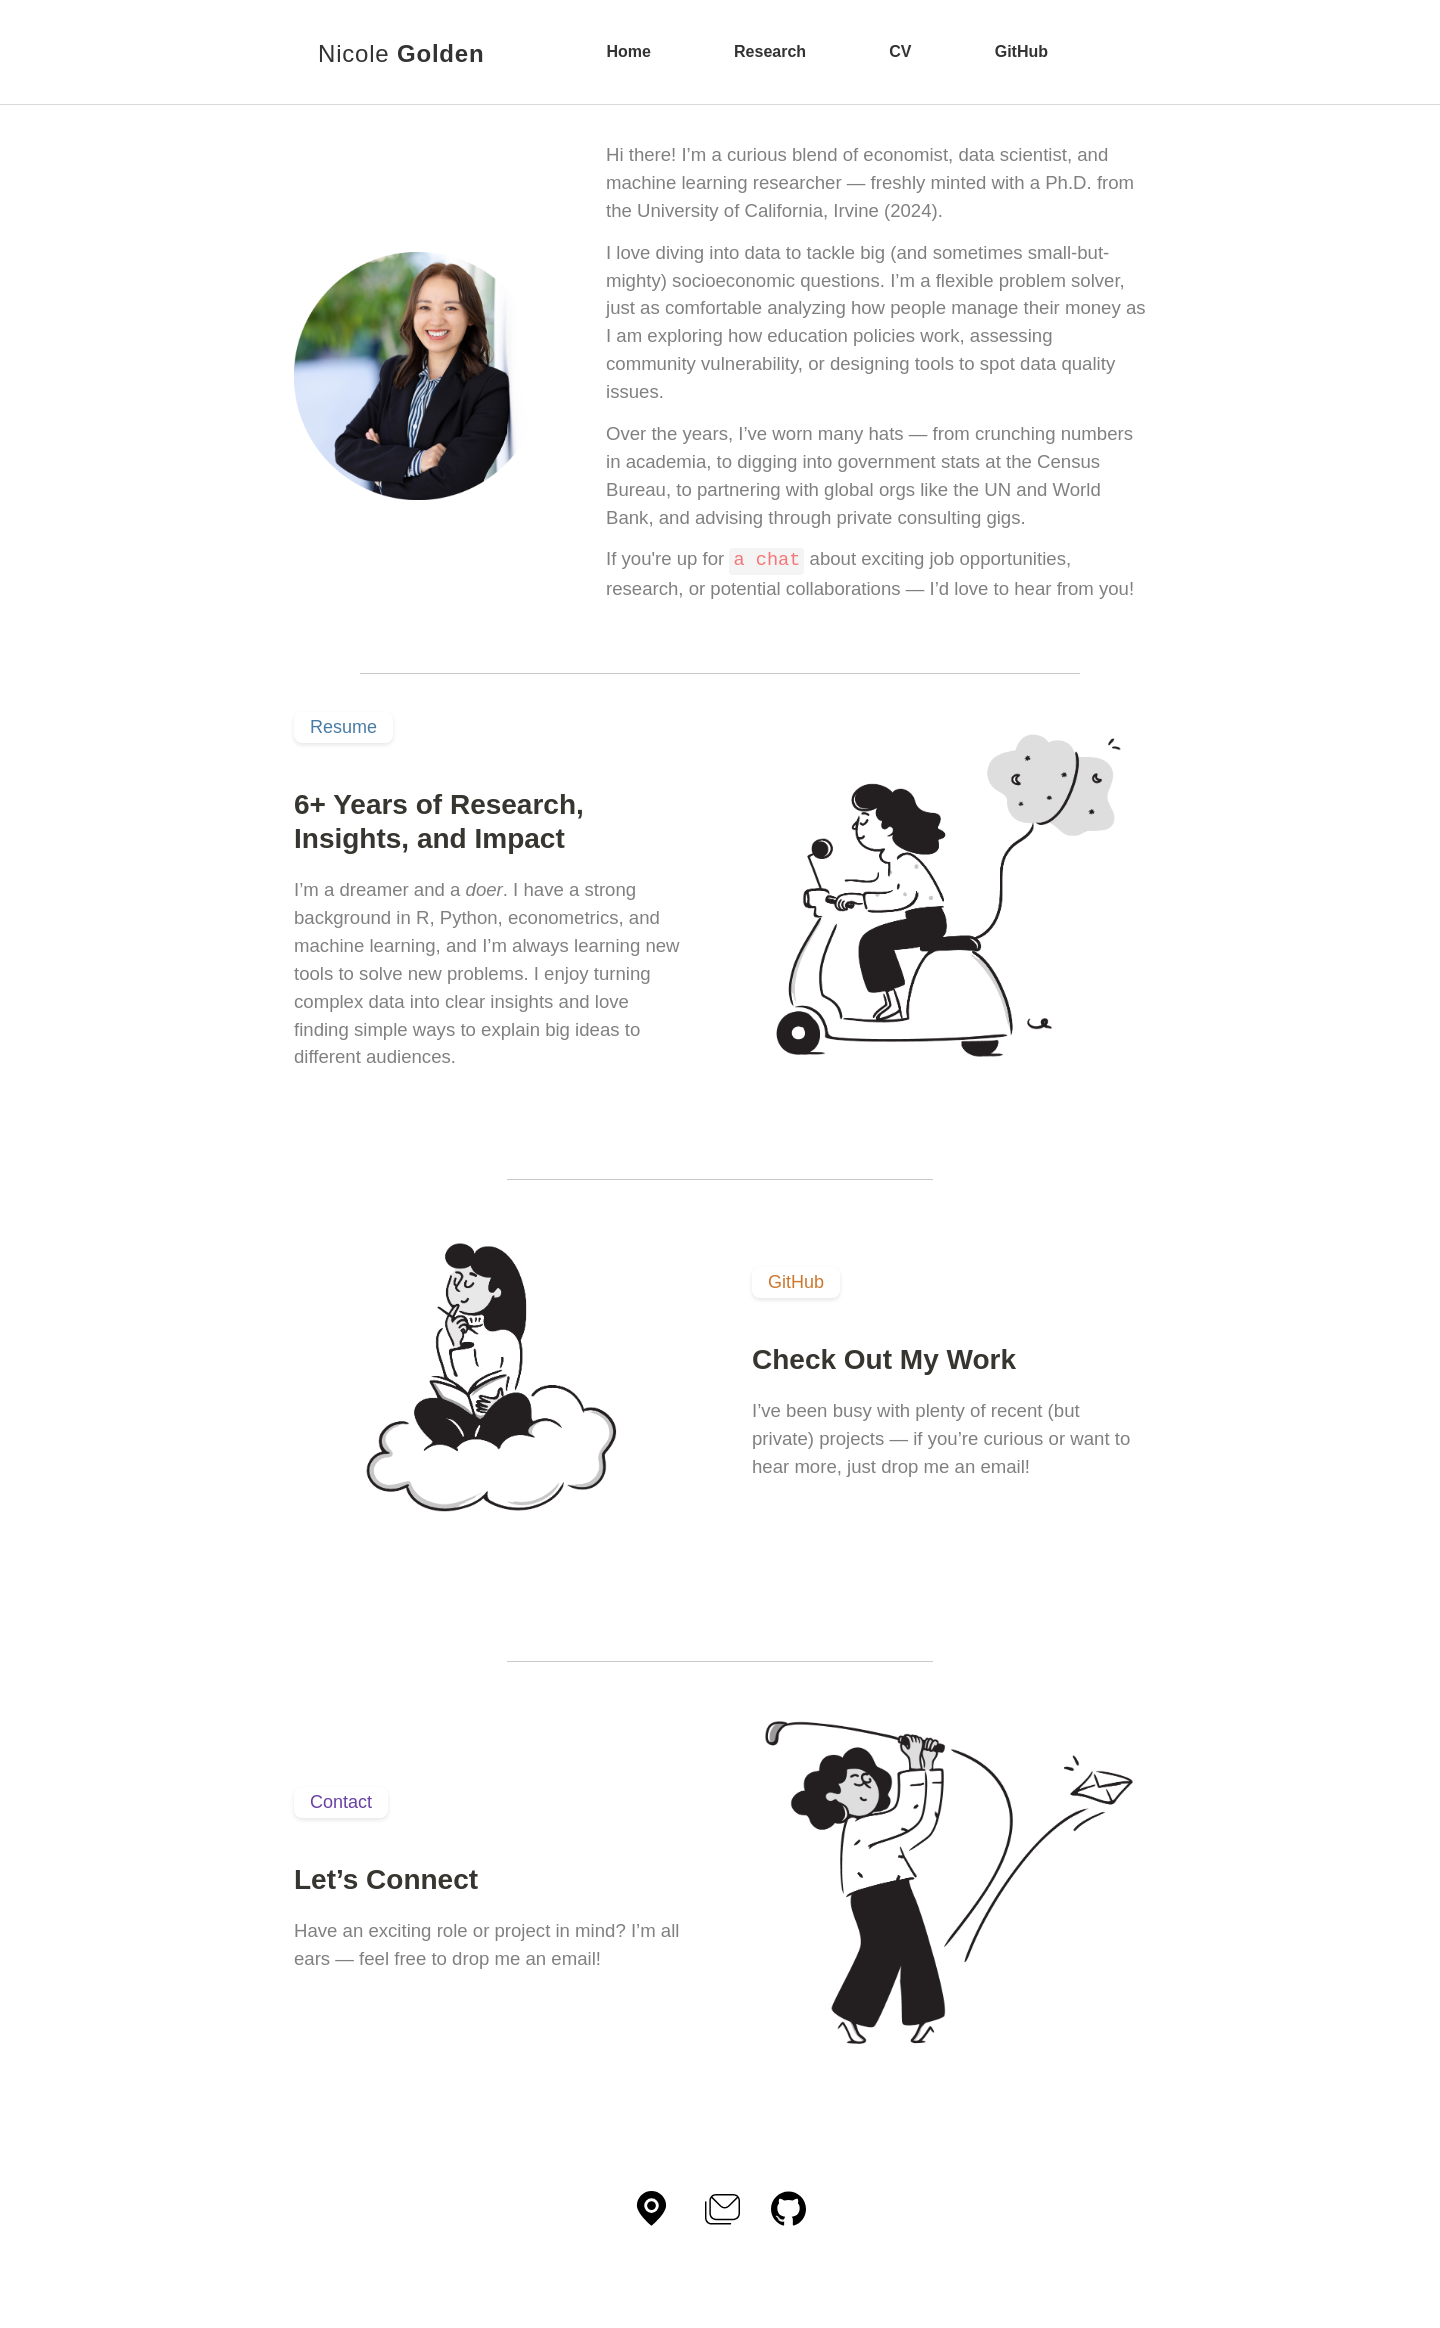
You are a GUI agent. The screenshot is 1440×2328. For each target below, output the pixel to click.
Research (770, 51)
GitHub (1021, 51)
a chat (766, 558)
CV (900, 51)
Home (628, 51)
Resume (343, 726)
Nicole (401, 53)
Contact (341, 1801)
